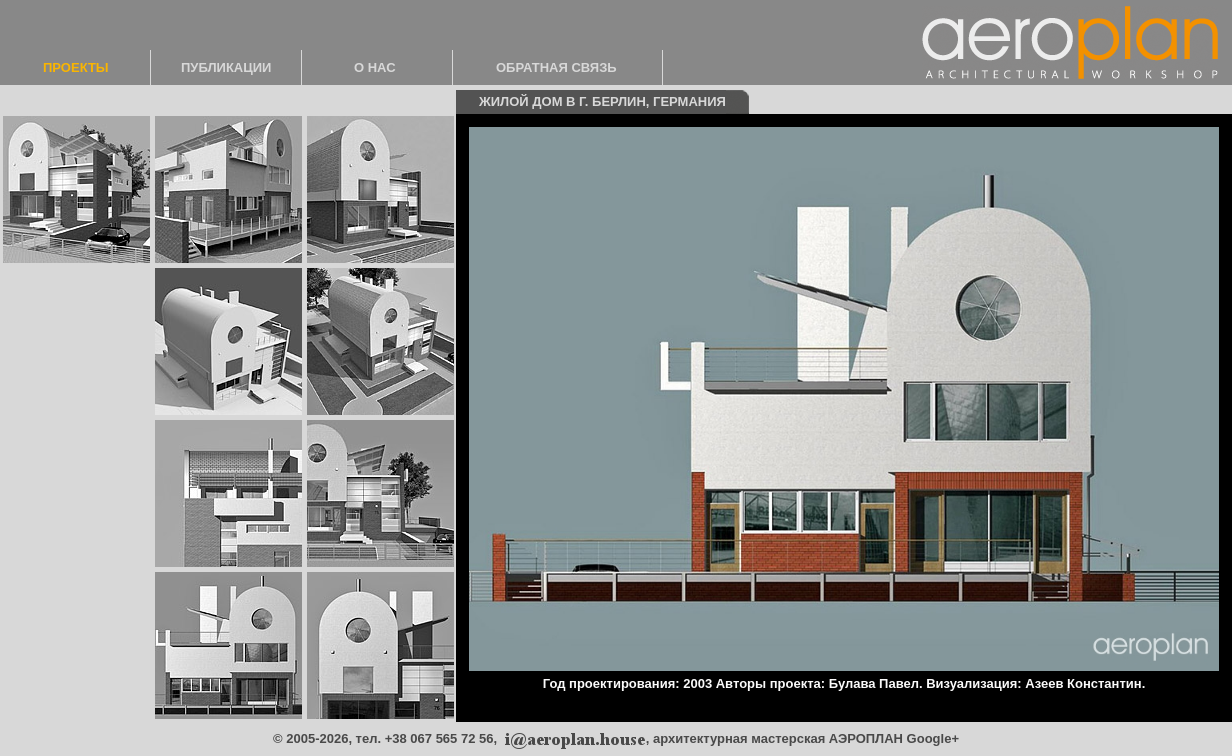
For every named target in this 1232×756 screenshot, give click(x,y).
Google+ (933, 738)
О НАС (375, 67)
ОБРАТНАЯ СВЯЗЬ (556, 67)
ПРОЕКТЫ (76, 67)
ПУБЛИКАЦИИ (226, 67)
